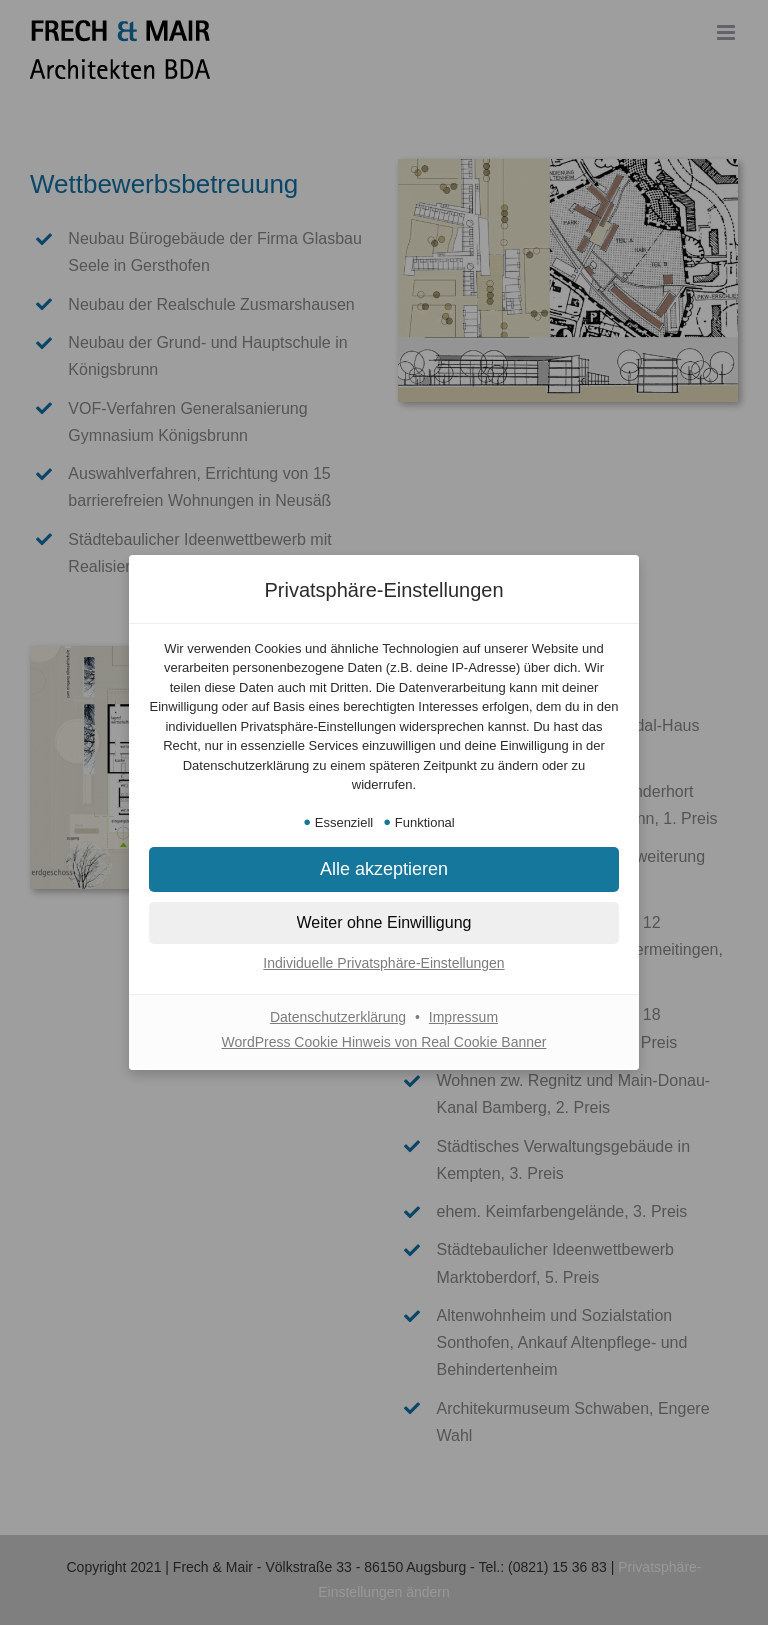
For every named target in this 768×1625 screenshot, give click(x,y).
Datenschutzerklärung (338, 1017)
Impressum (463, 1017)
